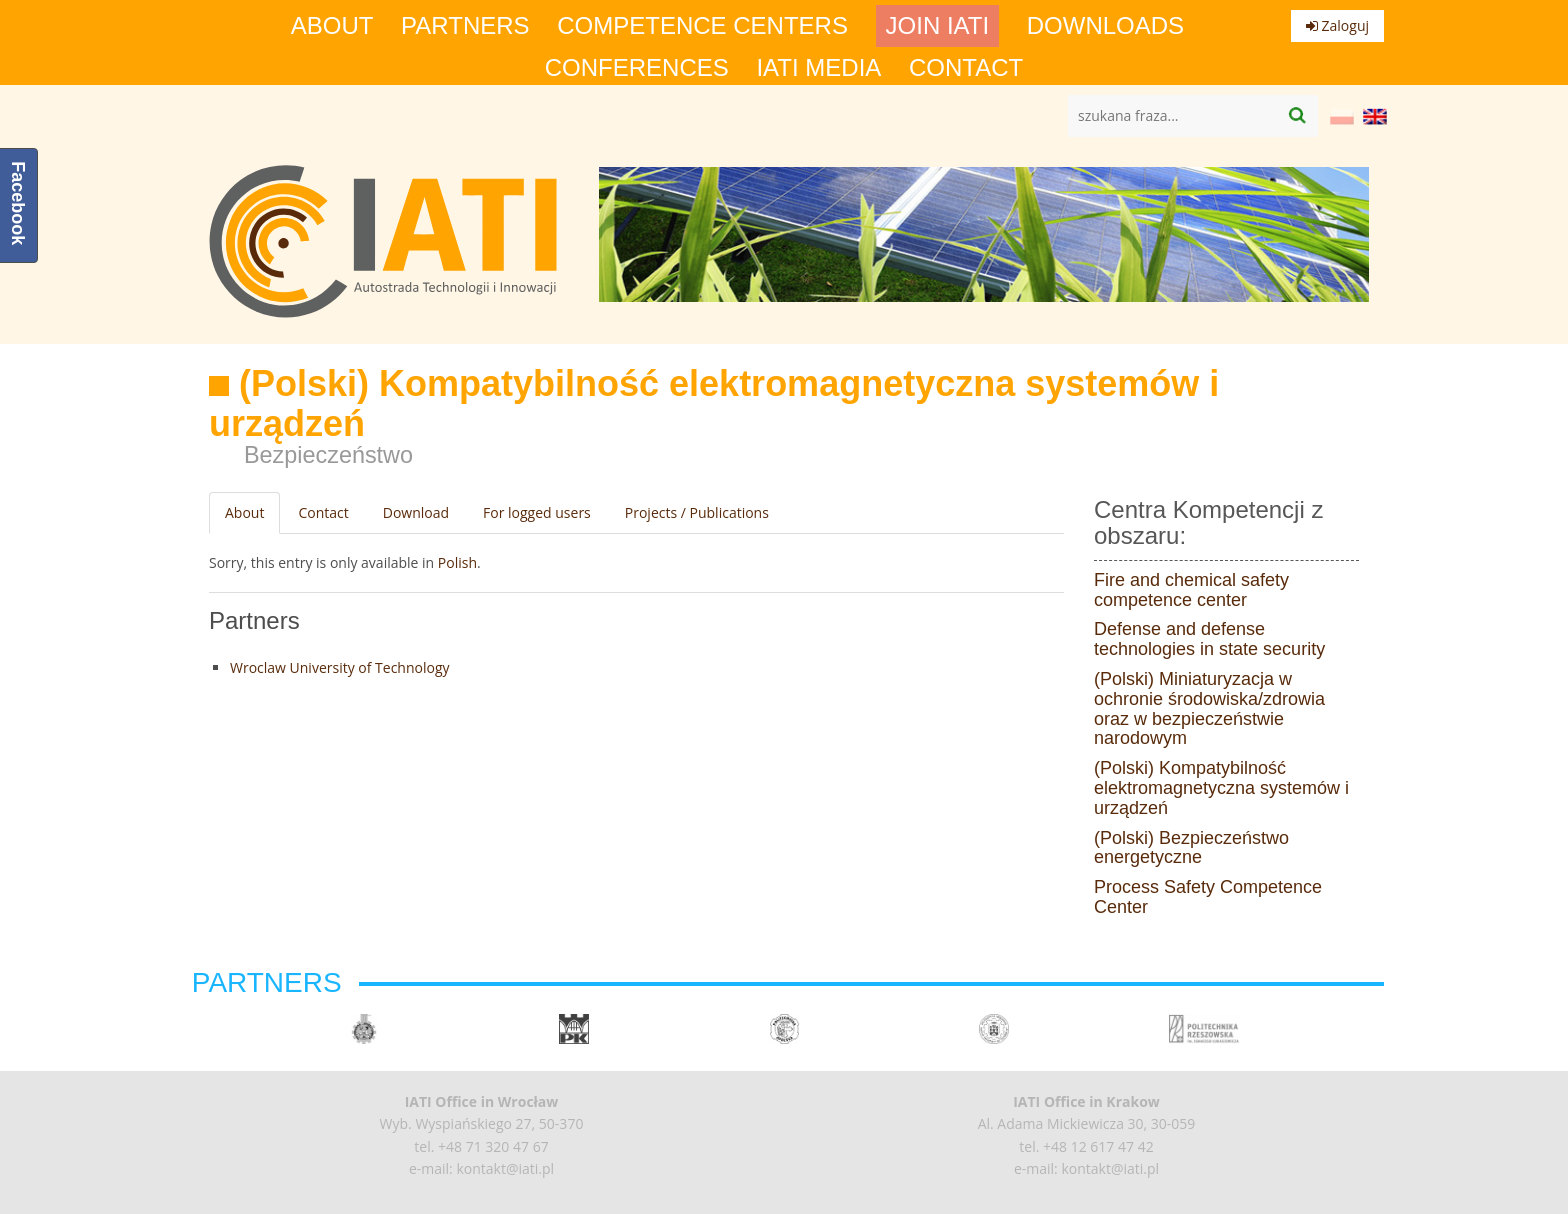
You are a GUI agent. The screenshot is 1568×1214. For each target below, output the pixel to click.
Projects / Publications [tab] (697, 512)
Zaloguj (1337, 25)
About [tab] (244, 512)
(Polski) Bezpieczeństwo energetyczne (1191, 848)
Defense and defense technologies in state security (1209, 639)
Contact (966, 68)
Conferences (637, 68)
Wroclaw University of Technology (340, 667)
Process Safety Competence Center (1208, 897)
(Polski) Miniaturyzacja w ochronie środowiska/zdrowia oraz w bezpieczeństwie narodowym (1209, 708)
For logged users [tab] (537, 512)
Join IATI (938, 26)
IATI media (818, 68)
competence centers (702, 26)
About (332, 26)
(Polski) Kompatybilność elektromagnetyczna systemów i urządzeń (1221, 788)
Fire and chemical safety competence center (1191, 590)
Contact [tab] (323, 512)
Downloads (1105, 26)
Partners (465, 26)
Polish (457, 562)
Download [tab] (416, 512)
